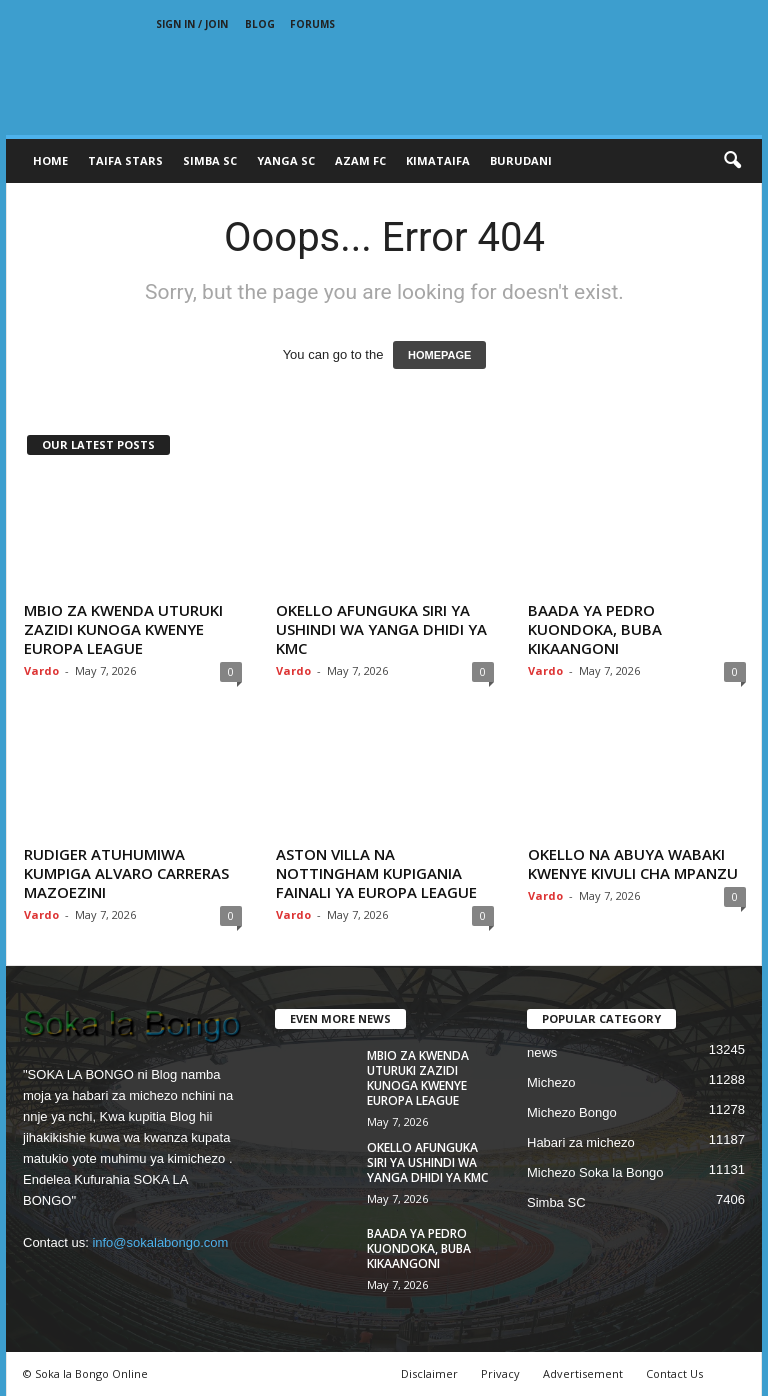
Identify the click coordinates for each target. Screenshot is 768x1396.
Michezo (551, 1082)
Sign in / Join (192, 24)
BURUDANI (521, 160)
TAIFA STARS (125, 160)
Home (50, 160)
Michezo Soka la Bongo (595, 1172)
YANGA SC (286, 160)
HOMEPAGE (439, 355)
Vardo (41, 670)
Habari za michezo (581, 1142)
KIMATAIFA (438, 160)
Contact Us (674, 1373)
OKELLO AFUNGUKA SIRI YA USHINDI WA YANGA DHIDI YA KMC (381, 629)
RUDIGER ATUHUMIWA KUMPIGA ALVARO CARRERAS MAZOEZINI (126, 873)
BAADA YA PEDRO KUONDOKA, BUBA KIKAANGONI (595, 629)
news (542, 1052)
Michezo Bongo (572, 1112)
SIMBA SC (210, 160)
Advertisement (583, 1373)
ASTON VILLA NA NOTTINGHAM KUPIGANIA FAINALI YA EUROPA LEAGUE (376, 873)
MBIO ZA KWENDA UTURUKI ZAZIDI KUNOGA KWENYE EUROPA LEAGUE (123, 629)
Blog (260, 24)
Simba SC (556, 1202)
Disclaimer (429, 1373)
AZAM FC (360, 160)
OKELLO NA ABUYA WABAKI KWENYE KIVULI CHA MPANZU (633, 863)
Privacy (500, 1373)
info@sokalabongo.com (160, 1242)
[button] (732, 161)
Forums (312, 24)
